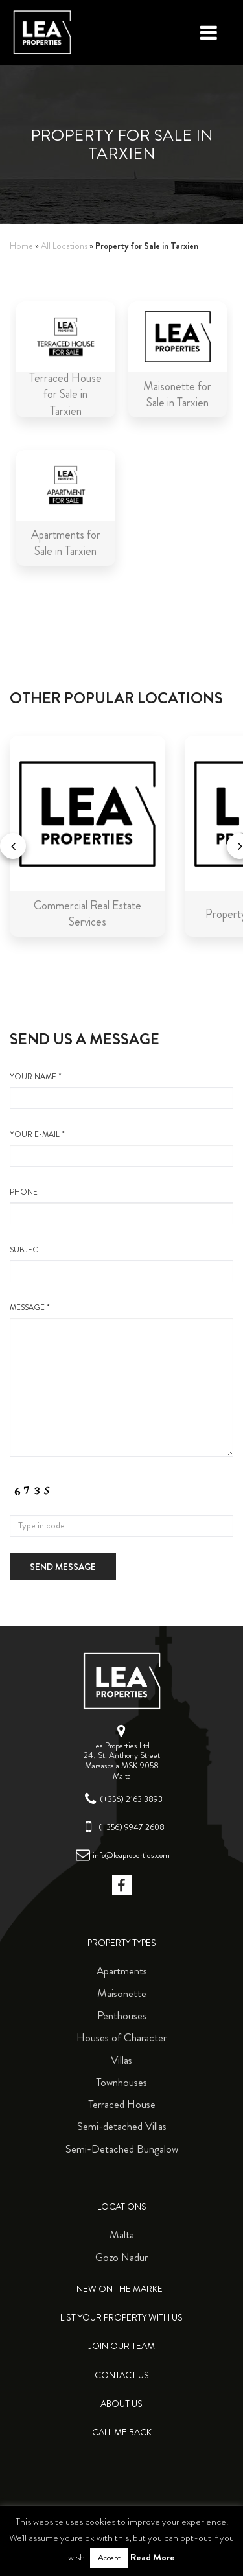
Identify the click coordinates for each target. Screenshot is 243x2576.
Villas (121, 2060)
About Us (121, 2404)
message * (121, 1379)
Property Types (121, 1943)
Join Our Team (121, 2346)
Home (21, 246)
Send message (63, 1566)
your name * (121, 1090)
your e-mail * (121, 1148)
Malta (122, 2234)
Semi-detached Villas (122, 2126)
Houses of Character (121, 2037)
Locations (121, 2207)
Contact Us (122, 2375)
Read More (152, 2557)
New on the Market (121, 2289)
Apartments (122, 1970)
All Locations (64, 246)
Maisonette (121, 1993)
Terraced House (122, 2104)
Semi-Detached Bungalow (121, 2149)
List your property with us (121, 2318)
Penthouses (121, 2015)
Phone (121, 1205)
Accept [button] (109, 2558)
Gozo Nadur (121, 2257)
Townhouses (121, 2082)
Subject (121, 1263)
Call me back (122, 2432)
